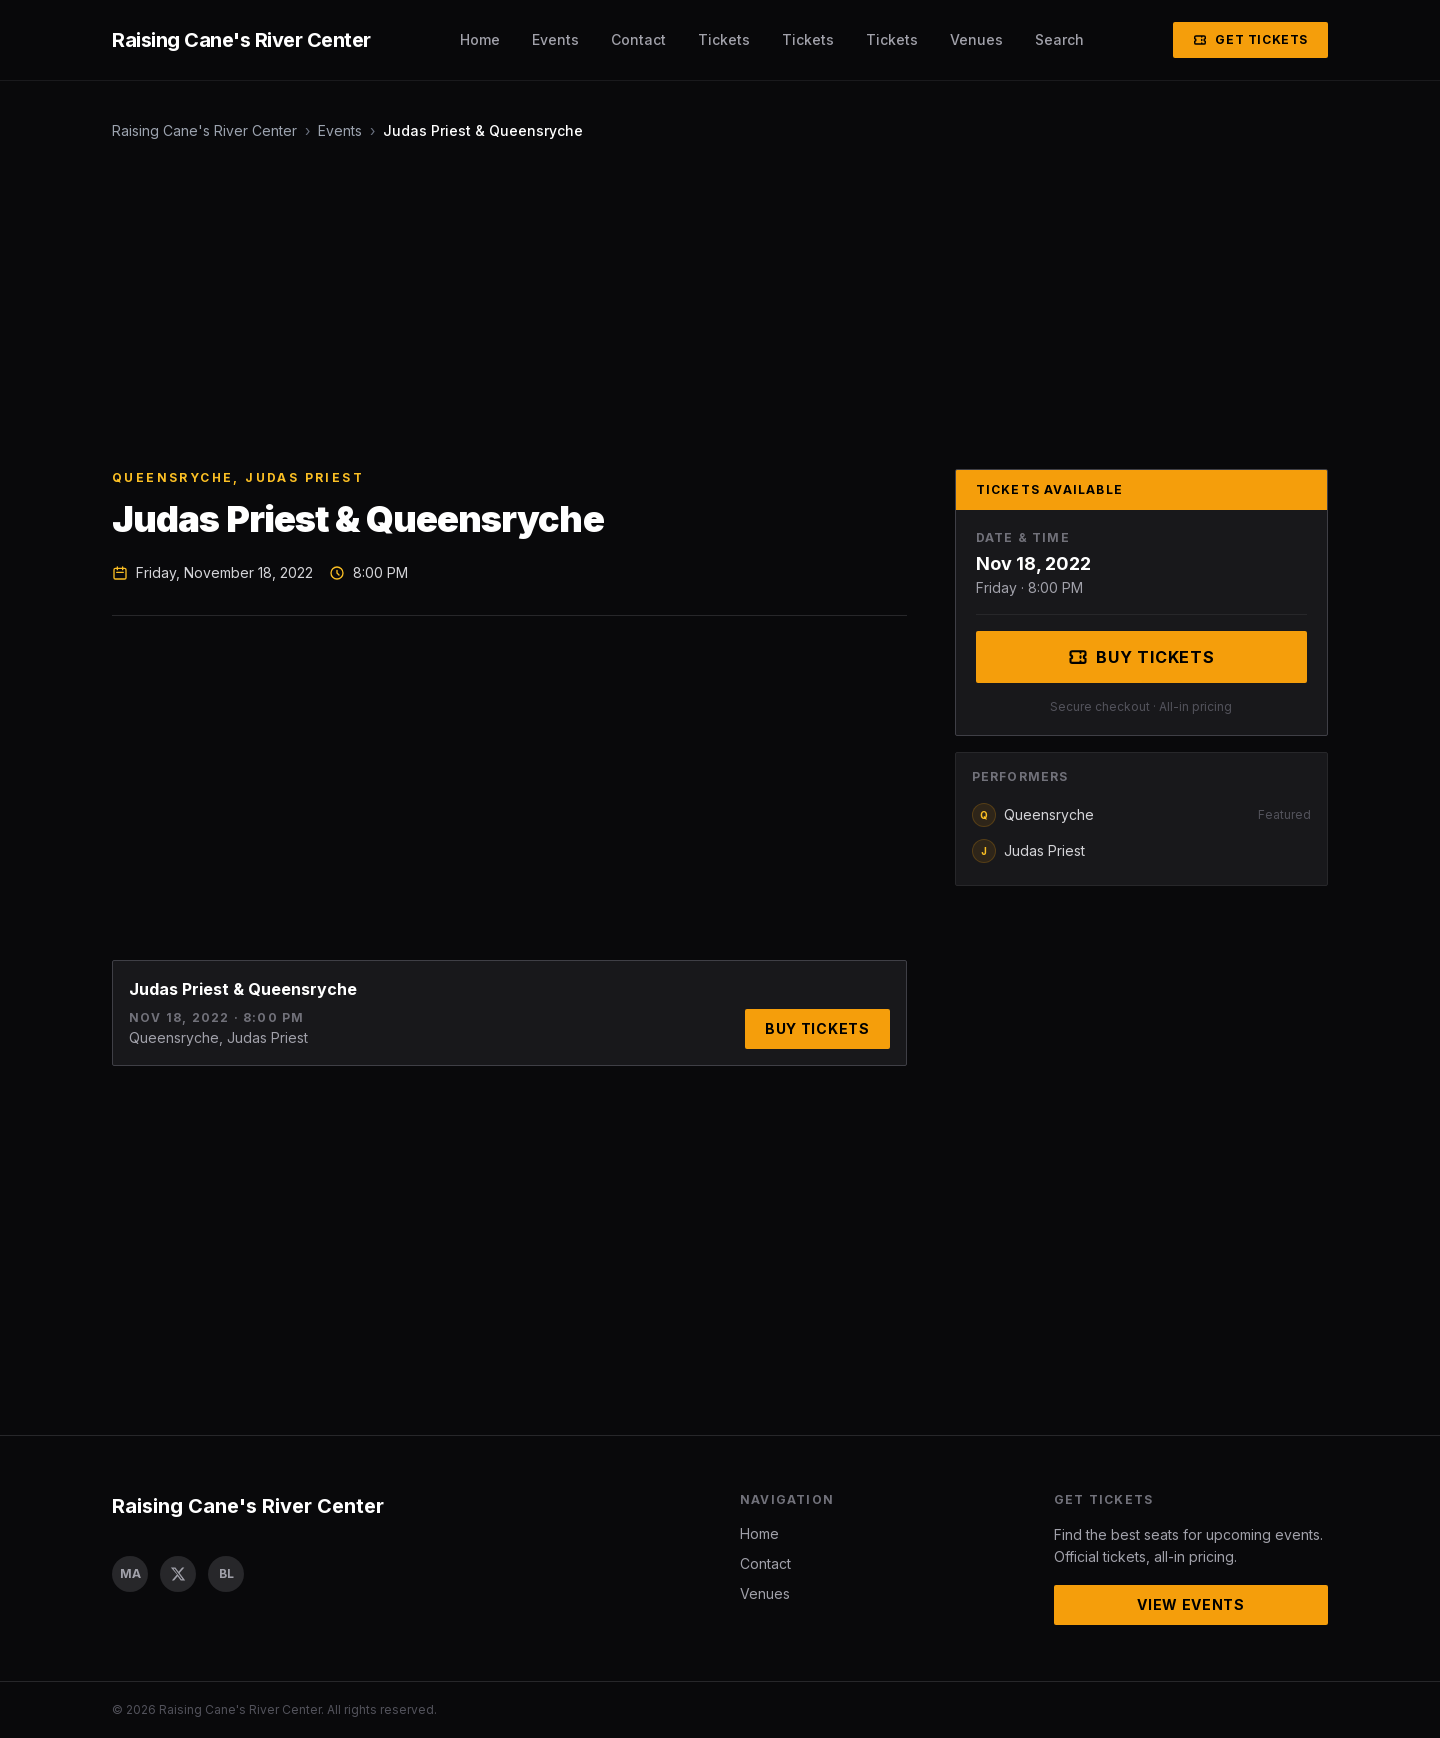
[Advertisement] (712, 305)
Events (555, 39)
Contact (638, 39)
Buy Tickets (817, 1028)
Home (480, 39)
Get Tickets (1250, 39)
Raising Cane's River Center (204, 130)
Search (1059, 39)
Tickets (724, 39)
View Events (1191, 1604)
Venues (976, 39)
